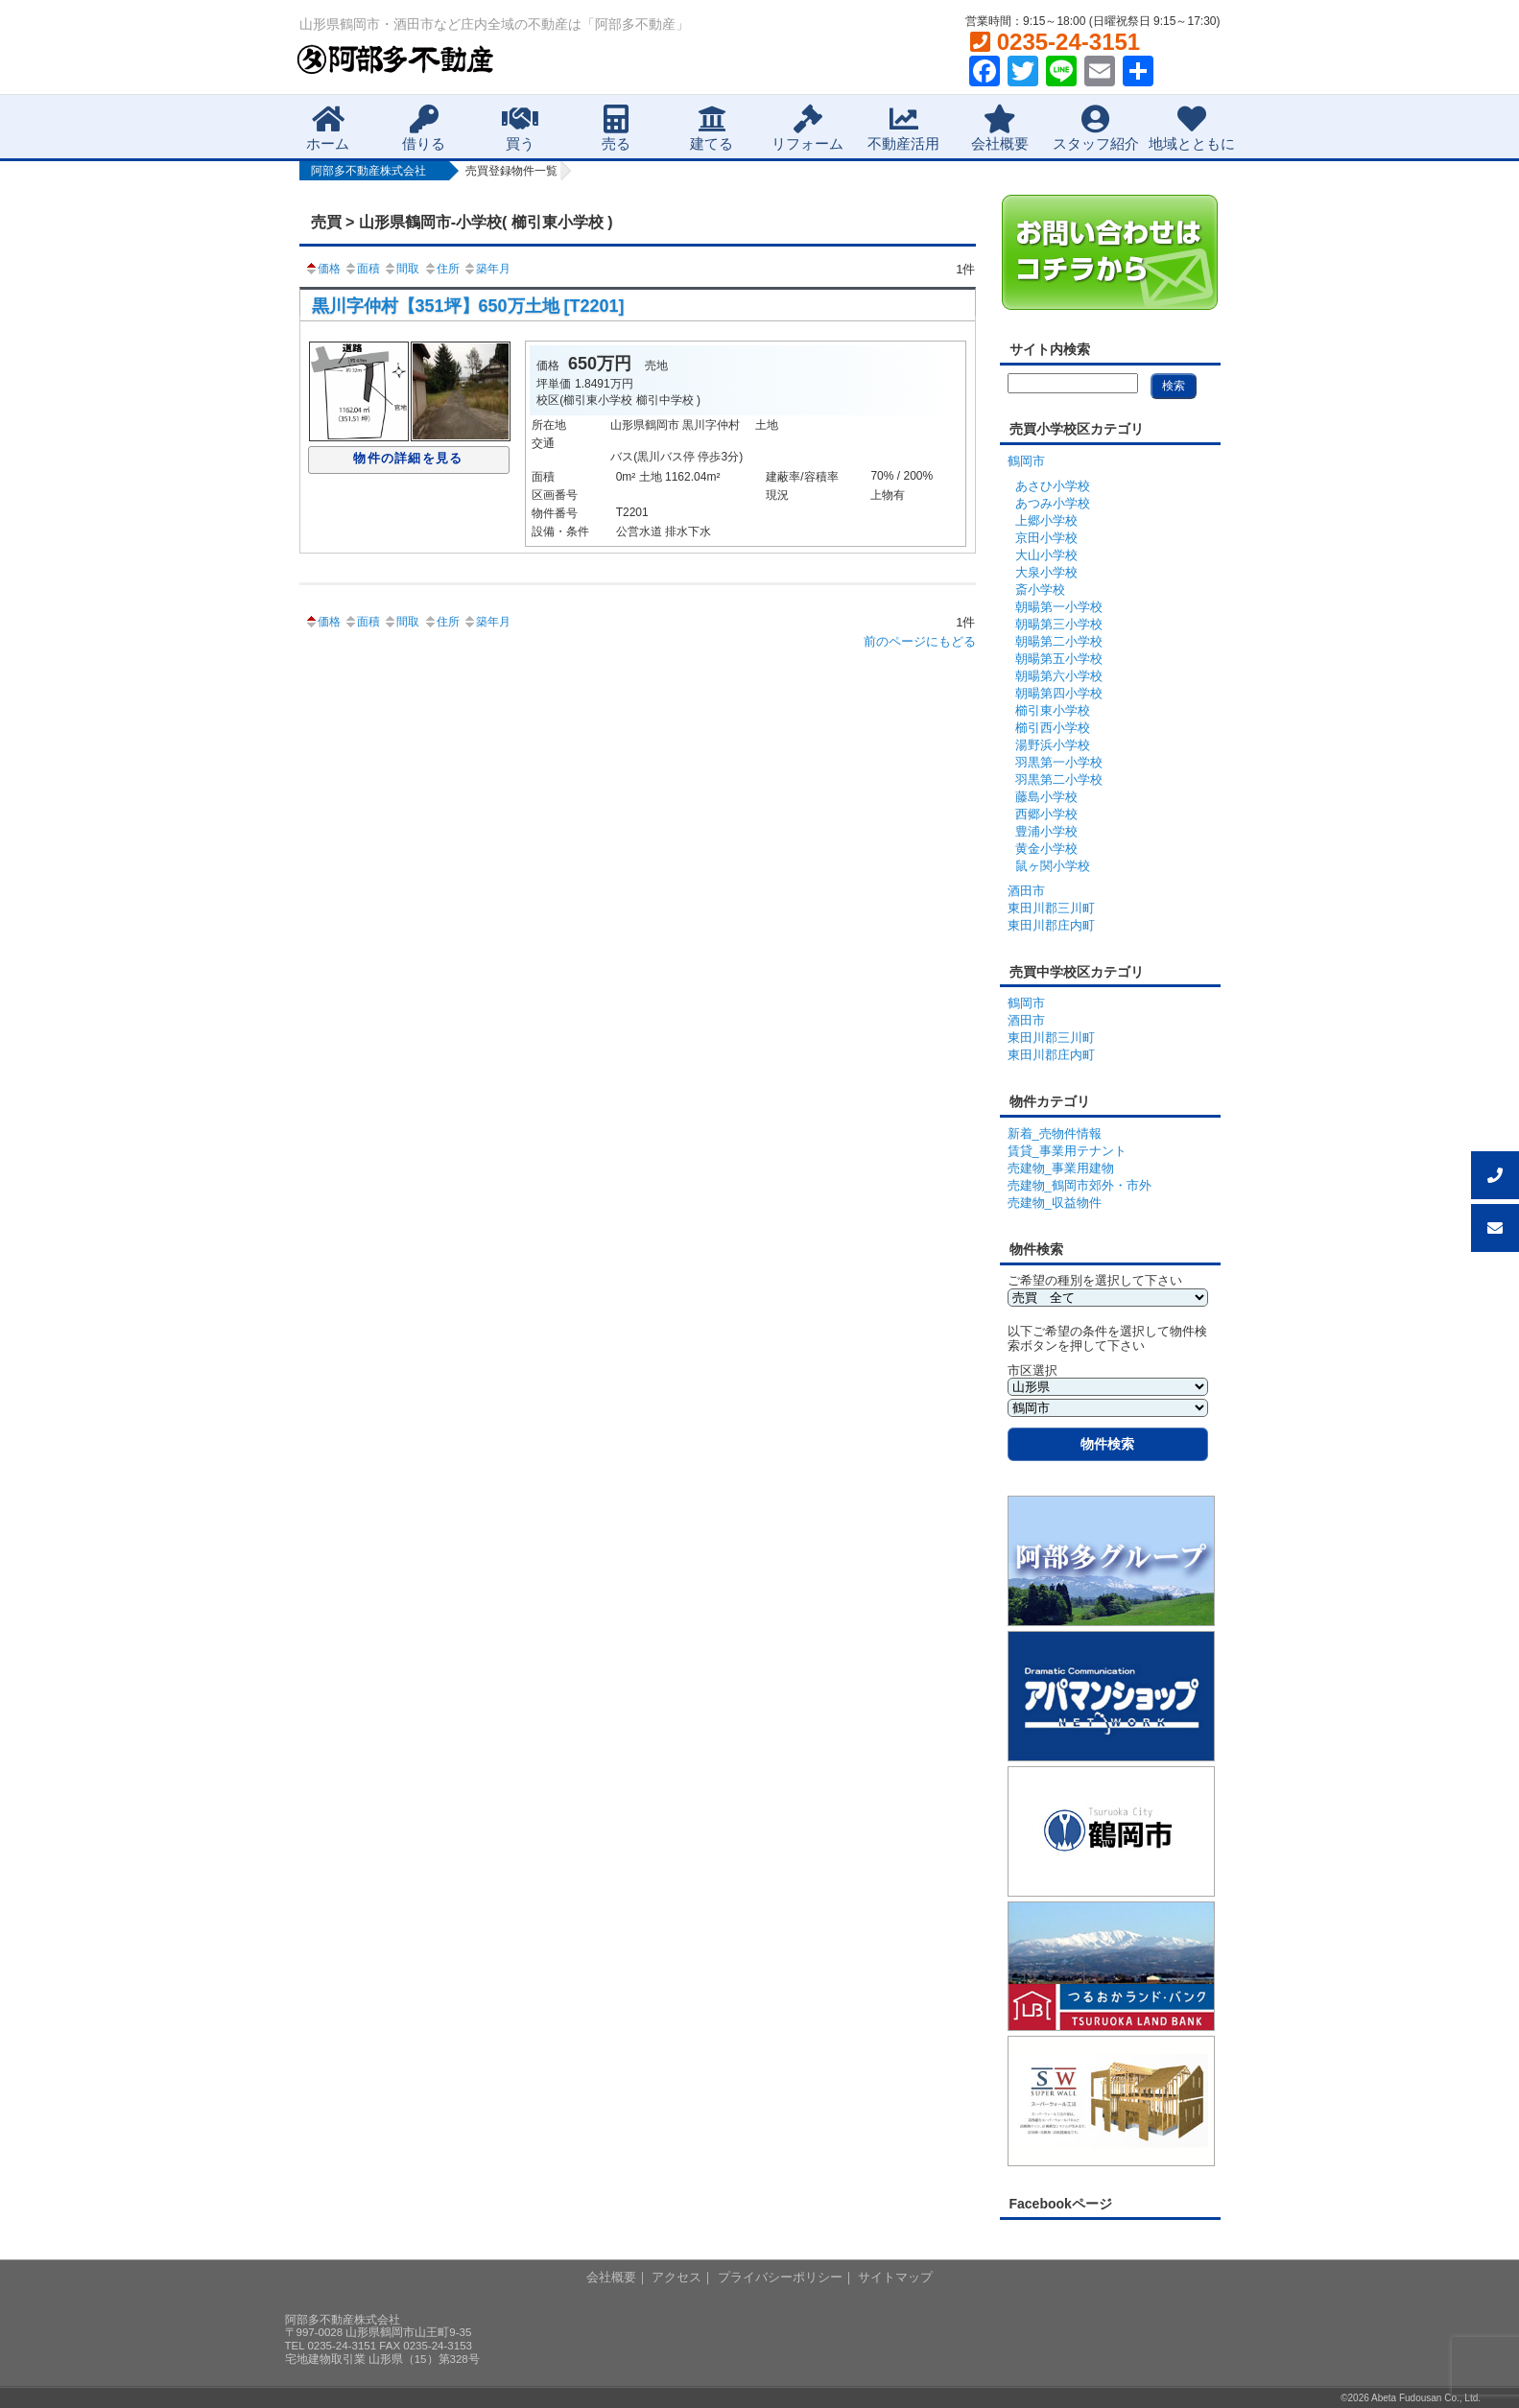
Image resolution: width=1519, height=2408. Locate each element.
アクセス (676, 2277)
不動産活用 (903, 128)
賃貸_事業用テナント (1067, 1151)
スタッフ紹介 (1096, 128)
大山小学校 (1046, 555)
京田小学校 (1046, 538)
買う (520, 128)
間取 (401, 268)
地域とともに (1192, 128)
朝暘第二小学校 (1059, 641)
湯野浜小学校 (1052, 745)
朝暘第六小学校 (1059, 676)
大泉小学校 (1046, 572)
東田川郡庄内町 (1051, 925)
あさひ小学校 (1052, 486)
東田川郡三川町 (1051, 908)
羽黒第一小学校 (1059, 762)
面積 (362, 268)
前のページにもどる (920, 641)
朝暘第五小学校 (1059, 658)
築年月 (486, 268)
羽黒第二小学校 (1059, 779)
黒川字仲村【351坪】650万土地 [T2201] (468, 306)
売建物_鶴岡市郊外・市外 (1079, 1185)
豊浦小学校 (1046, 831)
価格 (322, 268)
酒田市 (1026, 891)
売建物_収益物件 (1055, 1202)
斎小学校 (1040, 589)
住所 (441, 268)
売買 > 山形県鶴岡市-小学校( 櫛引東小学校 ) (462, 222)
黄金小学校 (1046, 848)
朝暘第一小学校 (1059, 607)
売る (616, 128)
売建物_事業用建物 (1061, 1168)
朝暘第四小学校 (1059, 693)
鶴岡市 (1026, 461)
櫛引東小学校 (1052, 710)
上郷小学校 (1046, 520)
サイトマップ (895, 2277)
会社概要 (1000, 128)
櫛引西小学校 (1052, 727)
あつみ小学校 (1052, 503)
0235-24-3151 (1055, 42)
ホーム (327, 128)
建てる (711, 128)
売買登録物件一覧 (511, 170)
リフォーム (807, 128)
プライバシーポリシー (780, 2277)
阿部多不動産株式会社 (368, 170)
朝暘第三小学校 (1059, 624)
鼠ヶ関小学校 (1052, 866)
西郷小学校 (1046, 814)
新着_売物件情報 (1055, 1133)
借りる (423, 128)
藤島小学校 (1046, 797)
